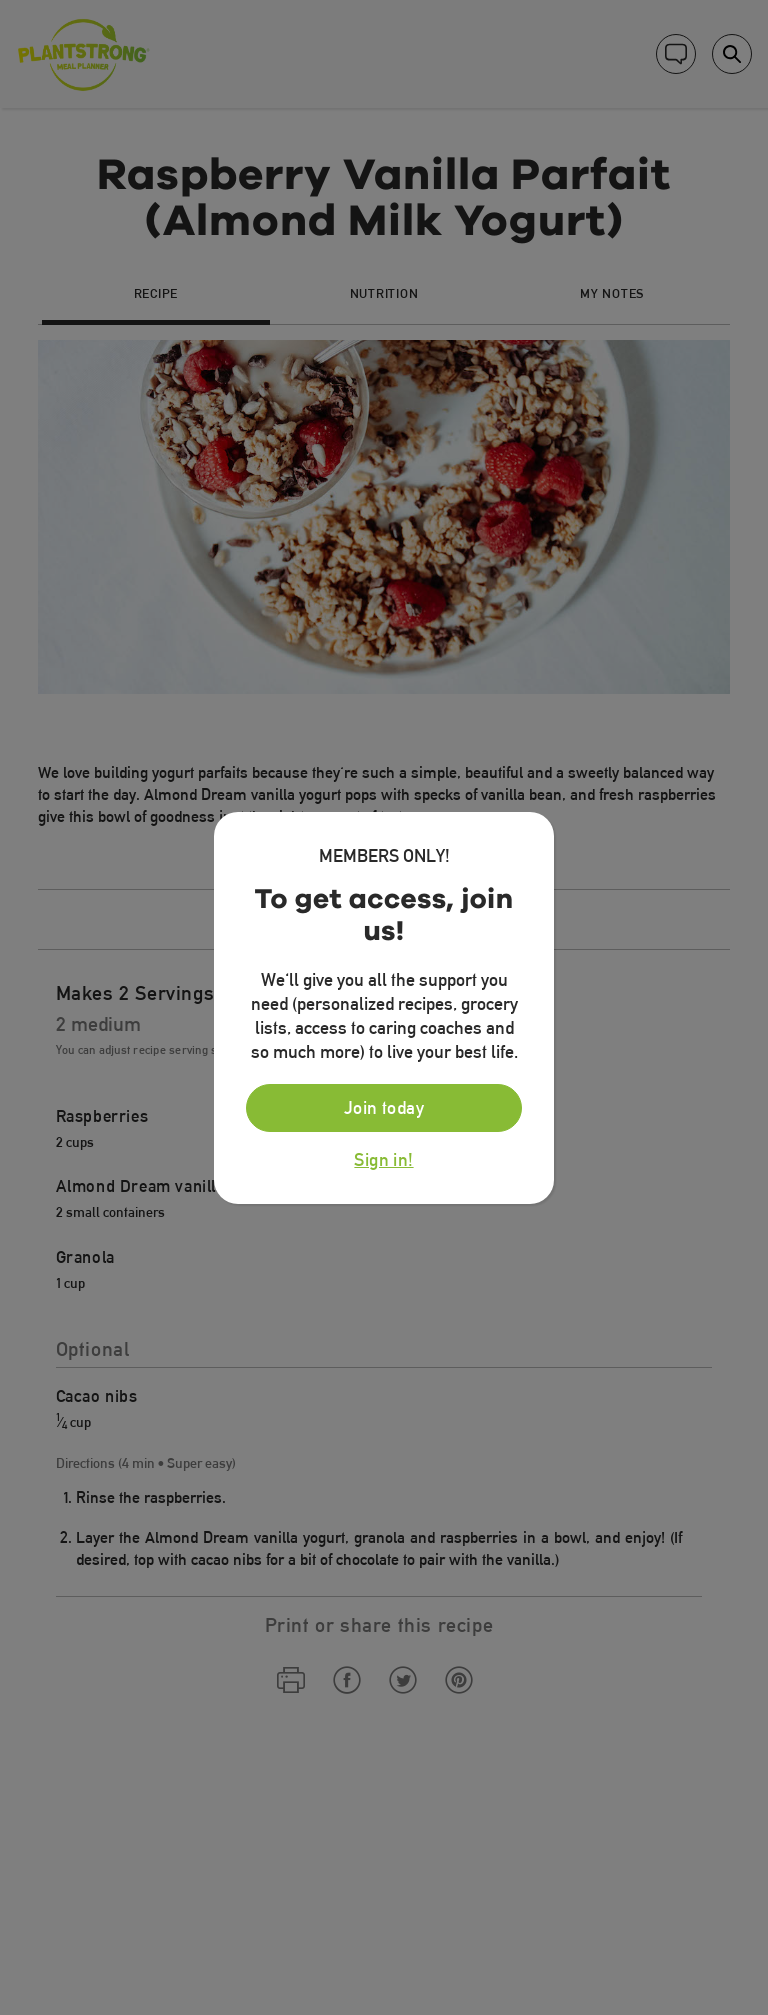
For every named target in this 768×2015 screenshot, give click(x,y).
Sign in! (383, 1160)
